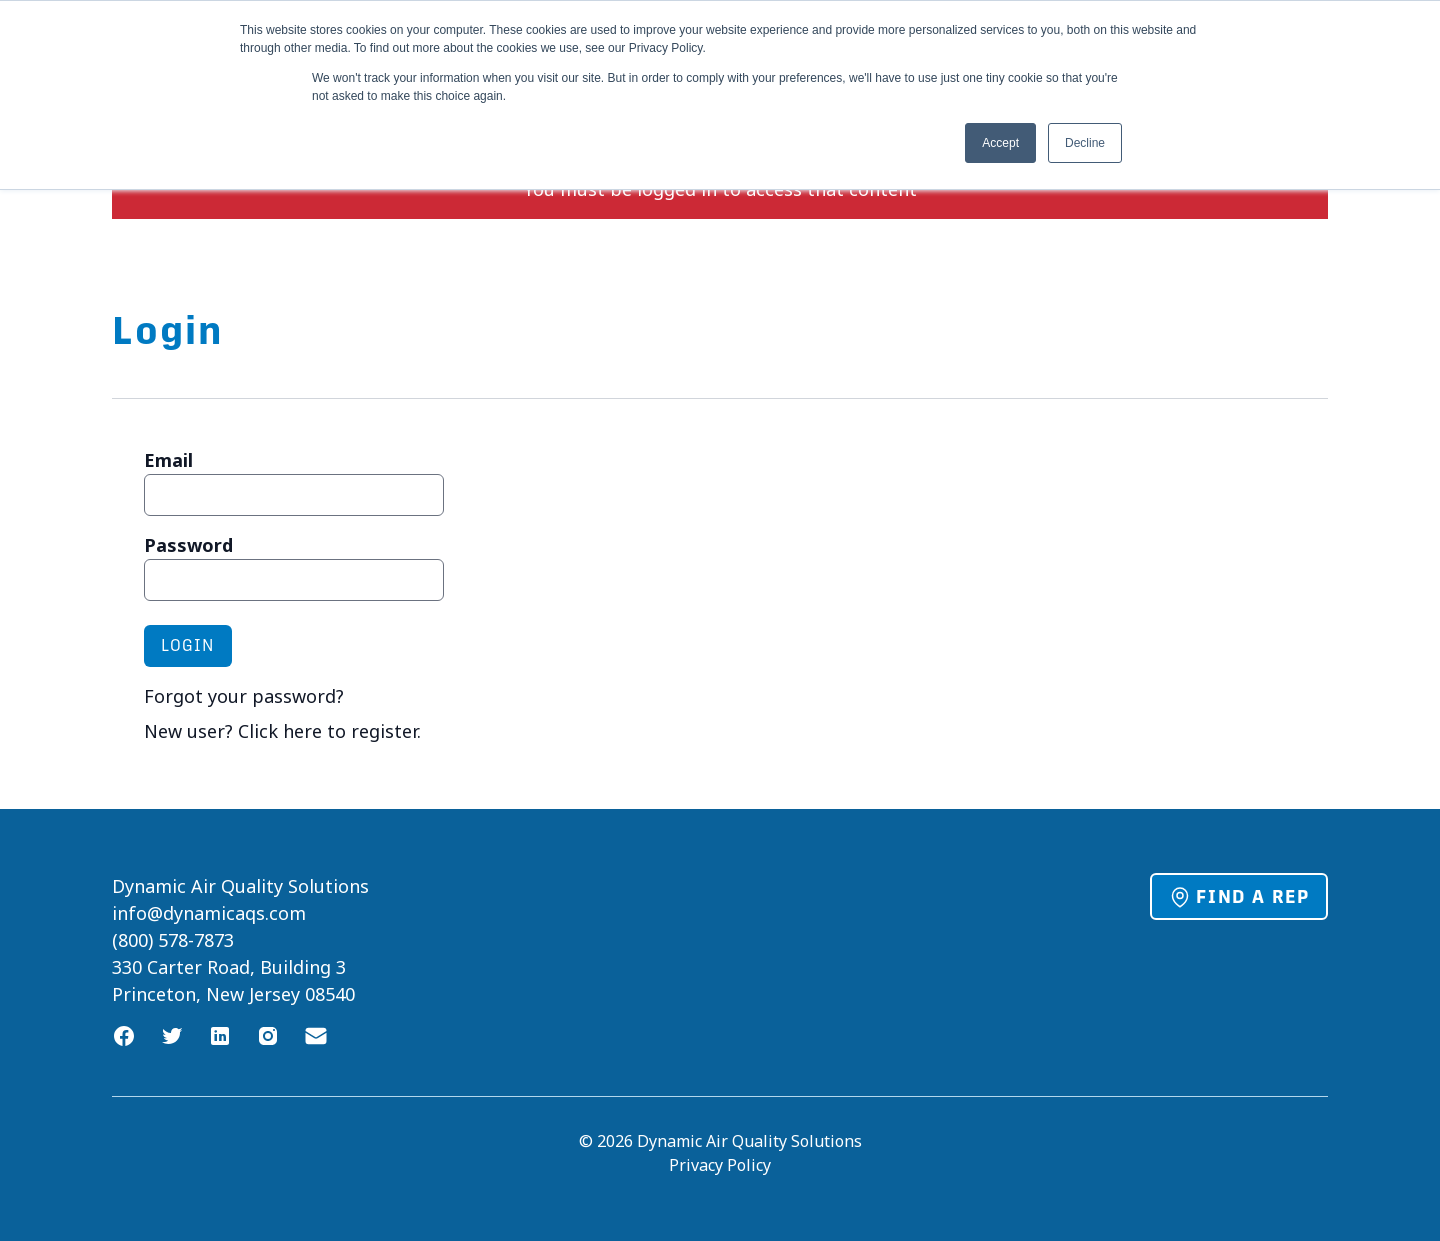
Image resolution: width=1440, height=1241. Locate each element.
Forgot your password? (244, 696)
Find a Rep (1239, 897)
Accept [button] (1000, 143)
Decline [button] (1085, 143)
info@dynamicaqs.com (209, 913)
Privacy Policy (720, 1165)
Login (188, 645)
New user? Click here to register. (282, 731)
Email (168, 460)
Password (188, 545)
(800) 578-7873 (173, 940)
